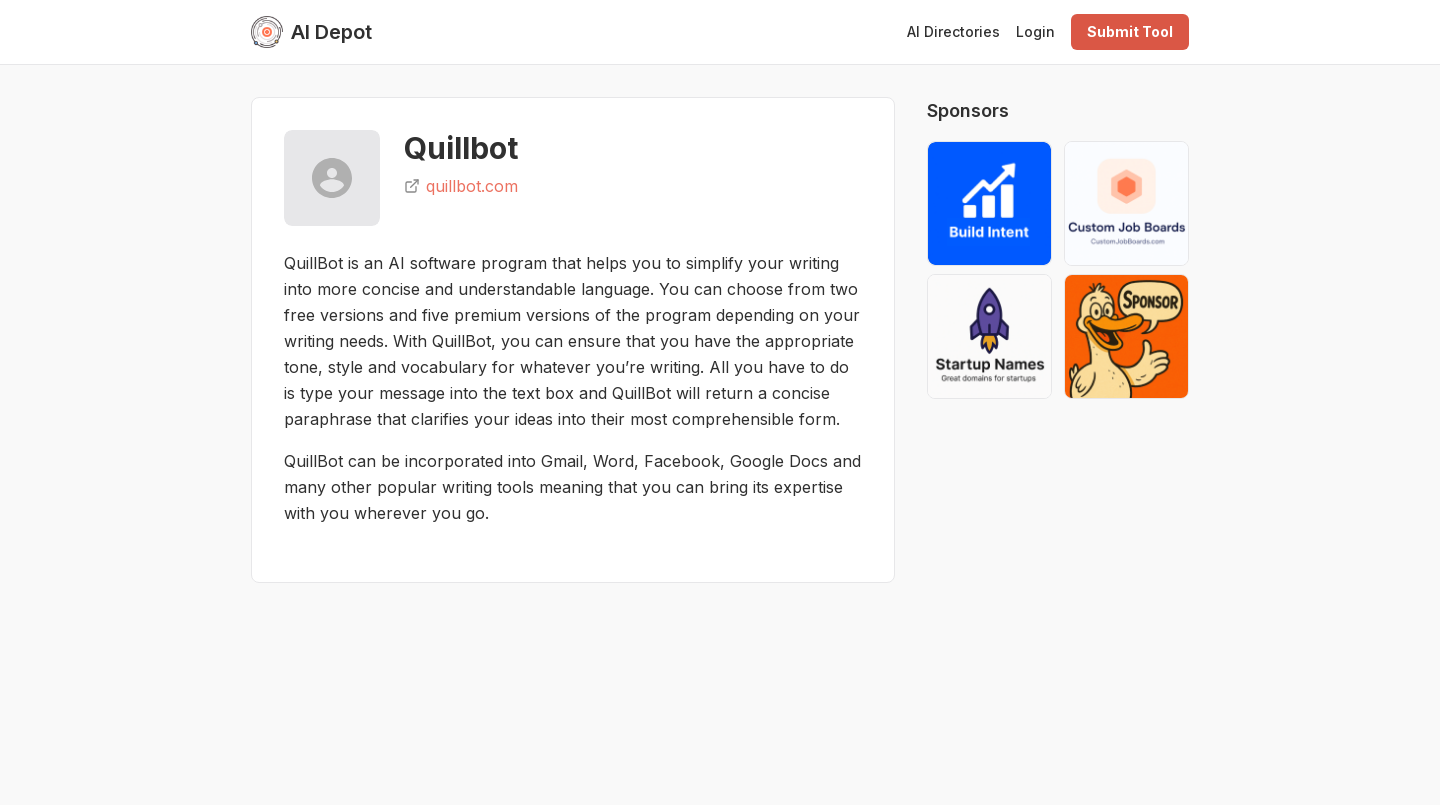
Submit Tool (1130, 31)
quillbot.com (461, 186)
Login (1035, 31)
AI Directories (953, 31)
